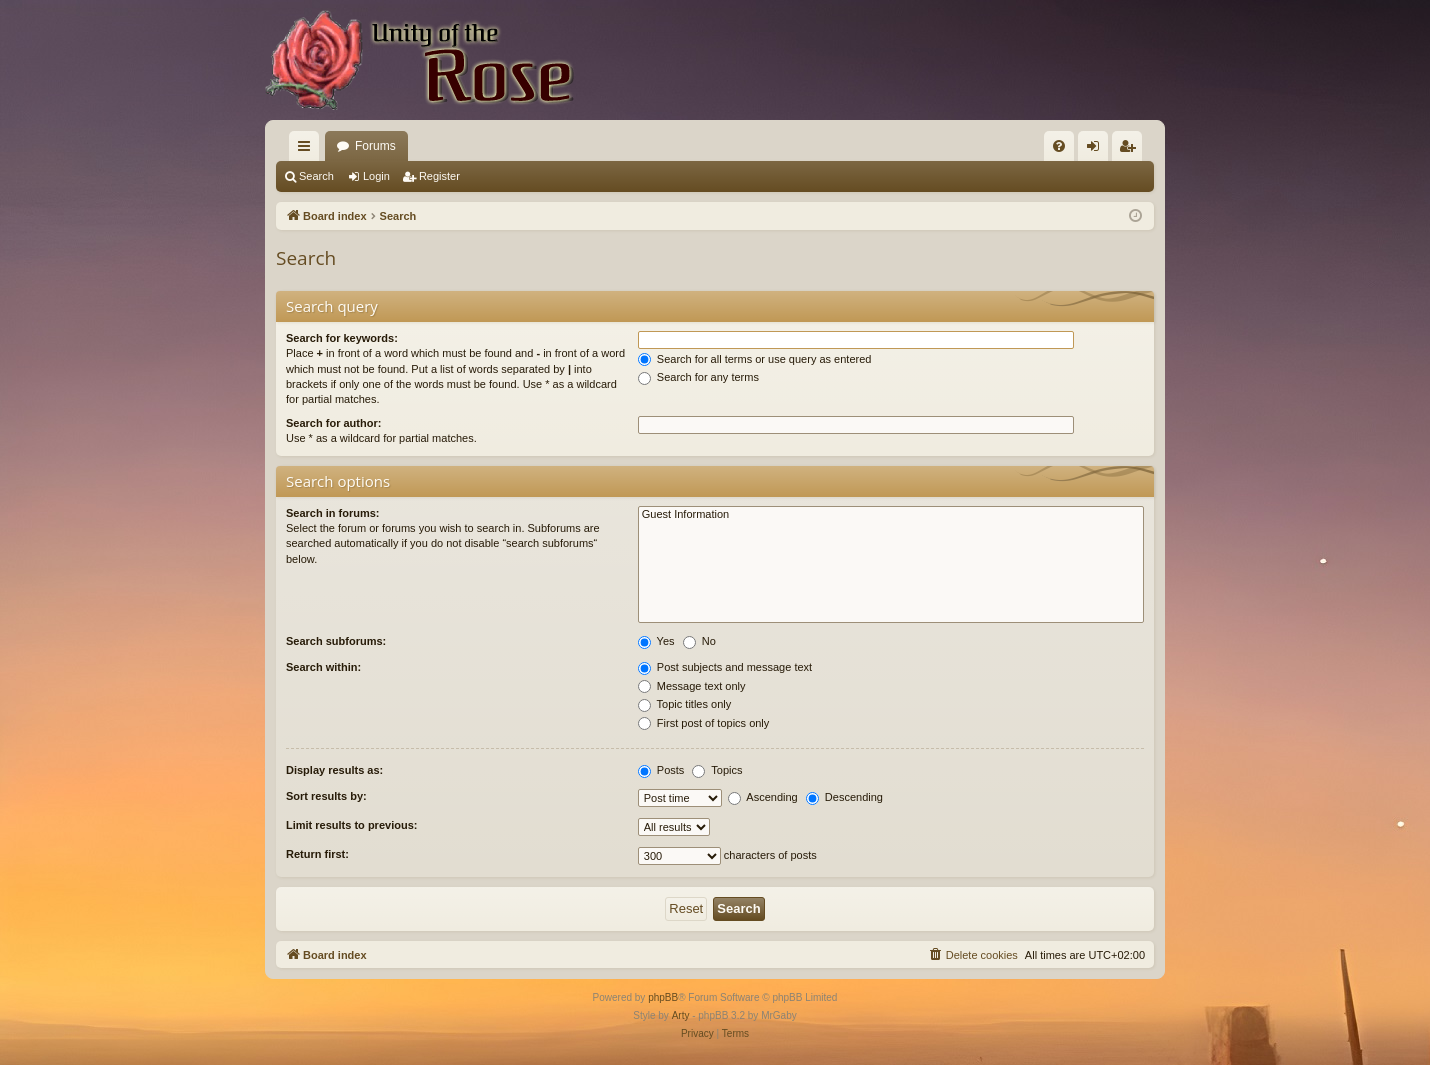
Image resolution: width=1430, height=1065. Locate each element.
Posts (661, 770)
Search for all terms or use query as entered (755, 359)
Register (439, 176)
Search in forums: (333, 513)
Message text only (692, 686)
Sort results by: (326, 796)
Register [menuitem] (1131, 150)
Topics (717, 770)
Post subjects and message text (725, 667)
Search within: (323, 667)
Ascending (763, 797)
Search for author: (333, 423)
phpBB (663, 997)
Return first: (317, 854)
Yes (656, 641)
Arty (681, 1015)
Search (316, 176)
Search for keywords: (342, 338)
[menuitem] (1059, 146)
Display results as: (334, 770)
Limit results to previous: (351, 825)
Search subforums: (336, 641)
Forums (375, 146)
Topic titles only (684, 704)
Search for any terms (698, 377)
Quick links (308, 150)
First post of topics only (704, 723)
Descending (844, 797)
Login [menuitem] (1097, 150)
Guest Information (891, 515)
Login (376, 176)
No (699, 641)
